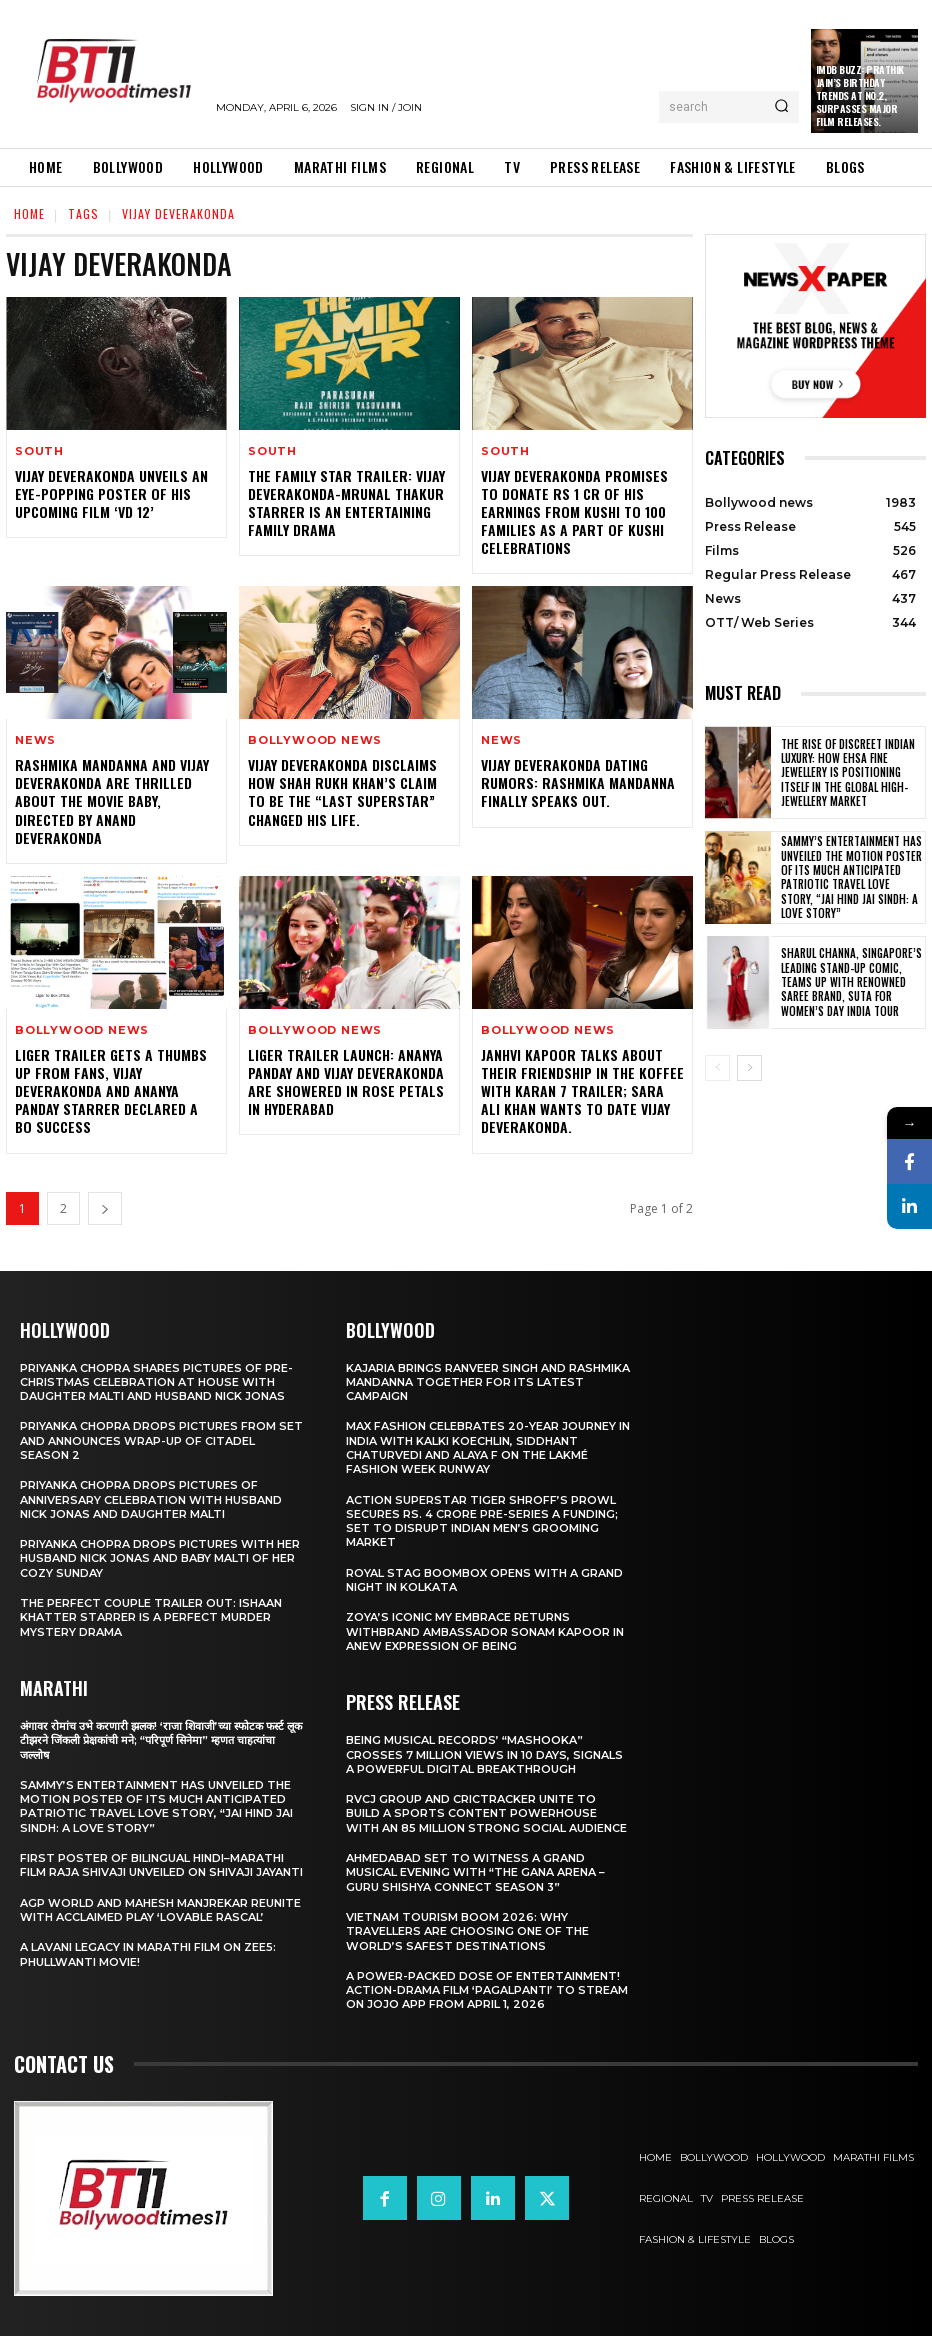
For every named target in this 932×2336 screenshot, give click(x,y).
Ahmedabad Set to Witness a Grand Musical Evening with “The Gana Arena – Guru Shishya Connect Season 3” (475, 1872)
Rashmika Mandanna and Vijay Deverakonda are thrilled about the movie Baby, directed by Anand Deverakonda (112, 801)
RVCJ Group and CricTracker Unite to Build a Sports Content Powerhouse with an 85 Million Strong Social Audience (486, 1813)
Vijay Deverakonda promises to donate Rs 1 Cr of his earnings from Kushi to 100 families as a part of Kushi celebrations (574, 512)
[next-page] (105, 1208)
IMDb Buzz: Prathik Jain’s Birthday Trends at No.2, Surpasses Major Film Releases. (860, 95)
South (39, 451)
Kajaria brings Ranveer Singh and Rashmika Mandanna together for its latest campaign (488, 1382)
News (35, 740)
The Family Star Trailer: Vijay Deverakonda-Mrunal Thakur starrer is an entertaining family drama (346, 503)
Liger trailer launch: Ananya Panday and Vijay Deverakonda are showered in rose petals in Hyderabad (346, 1082)
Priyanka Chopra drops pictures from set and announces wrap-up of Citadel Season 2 (161, 1440)
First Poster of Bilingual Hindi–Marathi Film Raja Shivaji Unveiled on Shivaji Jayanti (161, 1865)
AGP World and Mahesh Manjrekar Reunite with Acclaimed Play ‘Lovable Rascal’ (160, 1910)
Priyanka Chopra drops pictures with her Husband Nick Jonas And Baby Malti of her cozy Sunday (160, 1558)
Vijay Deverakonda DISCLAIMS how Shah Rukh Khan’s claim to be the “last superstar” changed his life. (342, 792)
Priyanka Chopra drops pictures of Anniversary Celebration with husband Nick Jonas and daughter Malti (151, 1499)
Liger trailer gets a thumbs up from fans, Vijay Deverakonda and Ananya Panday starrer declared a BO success (111, 1091)
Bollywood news (315, 740)
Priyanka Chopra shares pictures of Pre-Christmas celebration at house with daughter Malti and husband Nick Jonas (156, 1382)
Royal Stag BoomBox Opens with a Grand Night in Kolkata (484, 1580)
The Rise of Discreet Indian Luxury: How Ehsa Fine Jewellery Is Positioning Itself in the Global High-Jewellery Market (848, 772)
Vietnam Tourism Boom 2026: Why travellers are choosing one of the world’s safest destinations (467, 1931)
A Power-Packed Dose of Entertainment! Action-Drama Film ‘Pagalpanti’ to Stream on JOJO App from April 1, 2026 (487, 1990)
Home (29, 213)
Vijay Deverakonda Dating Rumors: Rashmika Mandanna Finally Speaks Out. (578, 782)
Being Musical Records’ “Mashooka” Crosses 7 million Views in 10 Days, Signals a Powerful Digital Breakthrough (484, 1754)
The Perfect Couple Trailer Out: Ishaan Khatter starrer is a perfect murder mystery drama (151, 1617)
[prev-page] (717, 1068)
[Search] (781, 107)
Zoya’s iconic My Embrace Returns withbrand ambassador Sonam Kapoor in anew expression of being (485, 1631)
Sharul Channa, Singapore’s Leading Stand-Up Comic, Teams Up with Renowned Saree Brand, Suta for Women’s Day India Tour (851, 981)
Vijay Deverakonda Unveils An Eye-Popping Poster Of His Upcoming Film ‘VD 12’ (111, 493)
